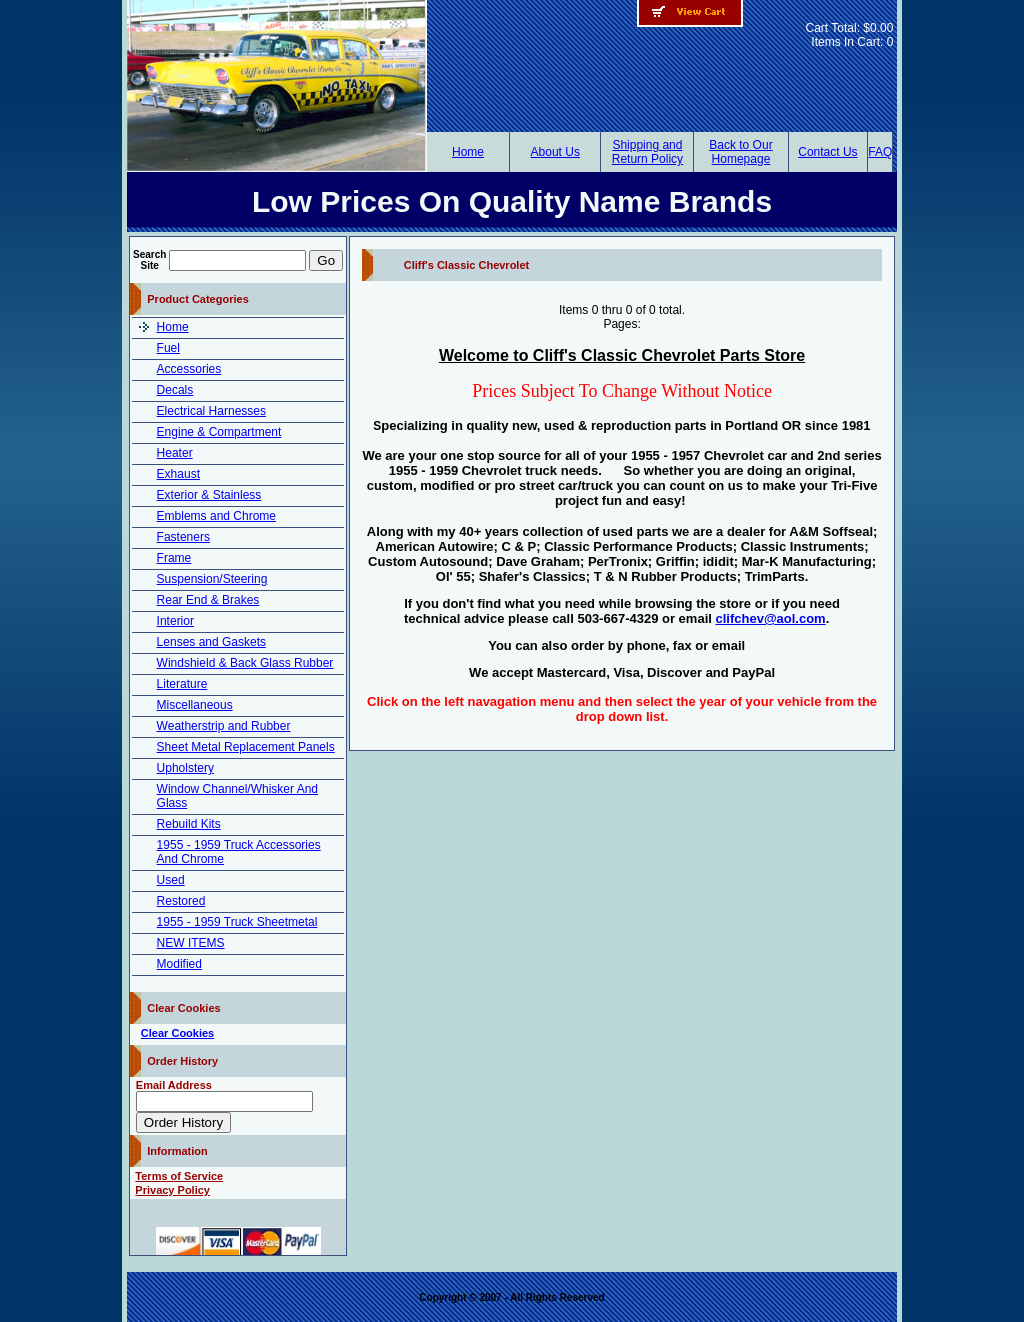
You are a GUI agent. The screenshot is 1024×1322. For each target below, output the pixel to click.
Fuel (168, 348)
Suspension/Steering (212, 579)
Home (468, 152)
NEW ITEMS (191, 943)
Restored (181, 901)
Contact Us (827, 152)
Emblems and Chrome (216, 516)
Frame (174, 558)
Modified (179, 964)
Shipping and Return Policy (647, 152)
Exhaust (178, 474)
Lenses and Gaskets (211, 642)
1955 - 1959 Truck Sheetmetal (237, 922)
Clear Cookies (177, 1033)
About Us (555, 152)
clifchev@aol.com (770, 618)
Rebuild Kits (189, 824)
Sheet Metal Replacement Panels (246, 747)
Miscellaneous (195, 705)
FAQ (880, 152)
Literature (182, 684)
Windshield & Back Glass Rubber (245, 663)
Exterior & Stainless (209, 495)
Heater (175, 453)
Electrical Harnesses (211, 411)
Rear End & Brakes (208, 600)
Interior (175, 621)
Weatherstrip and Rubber (224, 726)
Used (171, 880)
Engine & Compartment (219, 432)
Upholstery (185, 768)
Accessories (189, 369)
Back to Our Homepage (740, 152)
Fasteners (183, 537)
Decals (175, 390)
